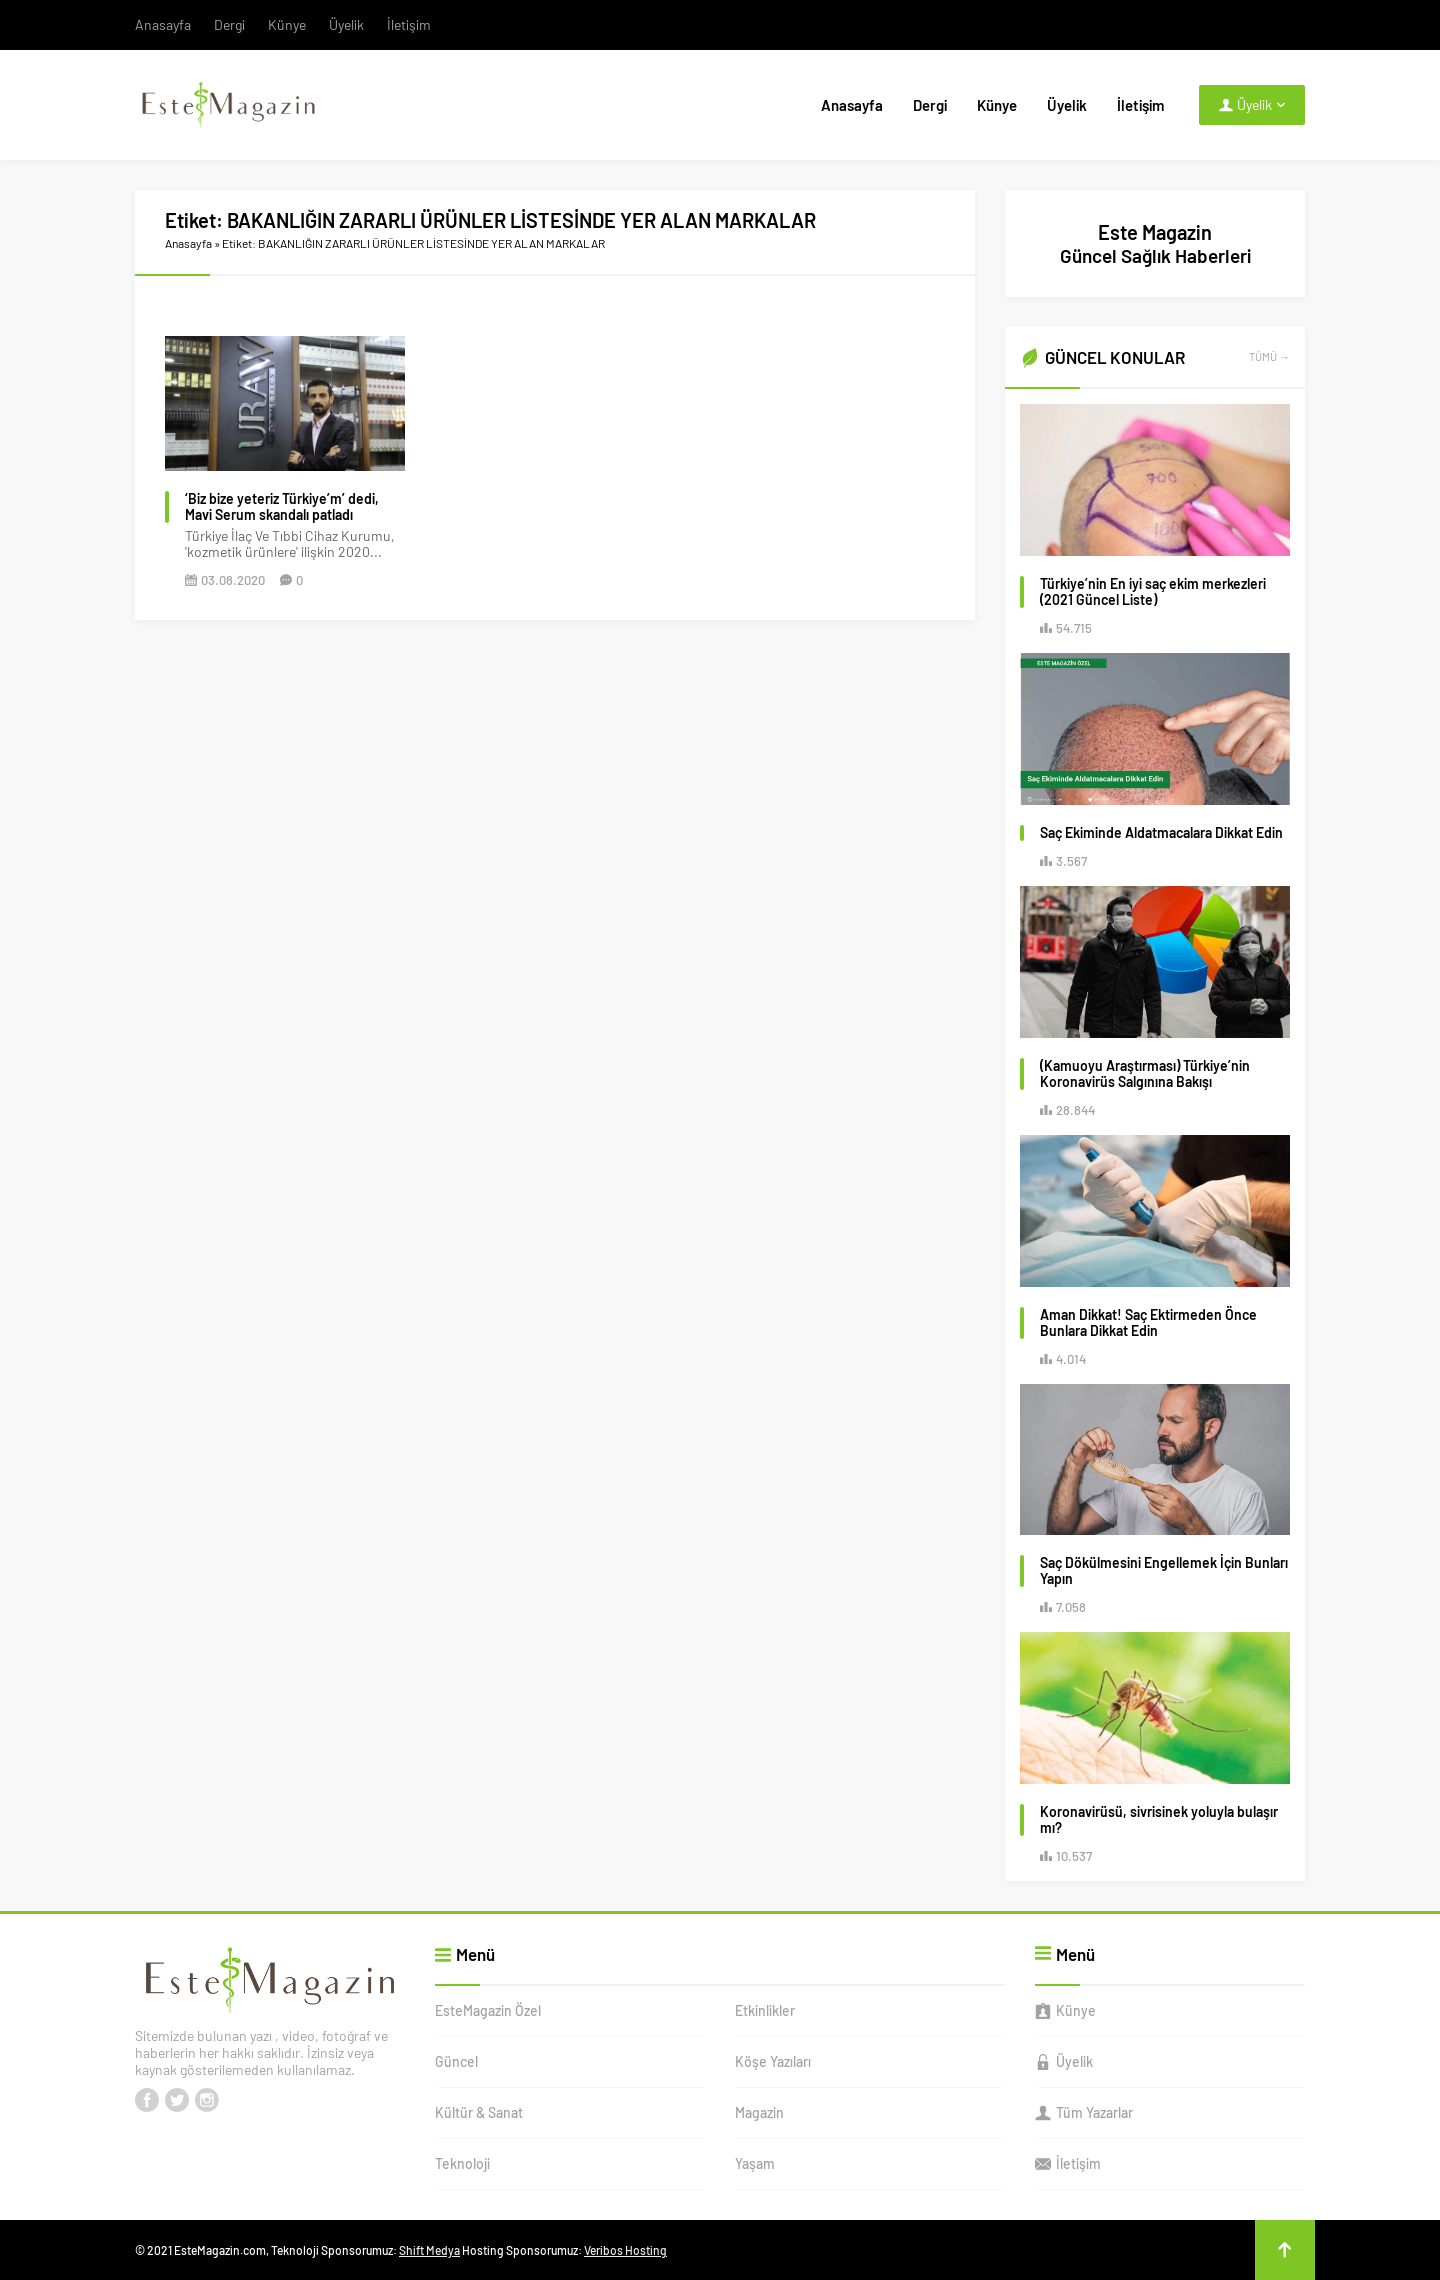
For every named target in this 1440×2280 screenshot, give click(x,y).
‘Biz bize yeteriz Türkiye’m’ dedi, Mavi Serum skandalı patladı (282, 507)
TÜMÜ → (1269, 356)
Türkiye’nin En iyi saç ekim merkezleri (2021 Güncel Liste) (1153, 592)
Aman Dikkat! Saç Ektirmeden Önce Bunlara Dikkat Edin (1148, 1323)
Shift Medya (429, 2250)
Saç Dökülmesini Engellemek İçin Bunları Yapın (1164, 1571)
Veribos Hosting (625, 2250)
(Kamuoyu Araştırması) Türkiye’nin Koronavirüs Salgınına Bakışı (1145, 1074)
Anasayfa (188, 243)
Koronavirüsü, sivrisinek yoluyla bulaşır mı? (1159, 1820)
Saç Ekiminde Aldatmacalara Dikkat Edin (1161, 833)
